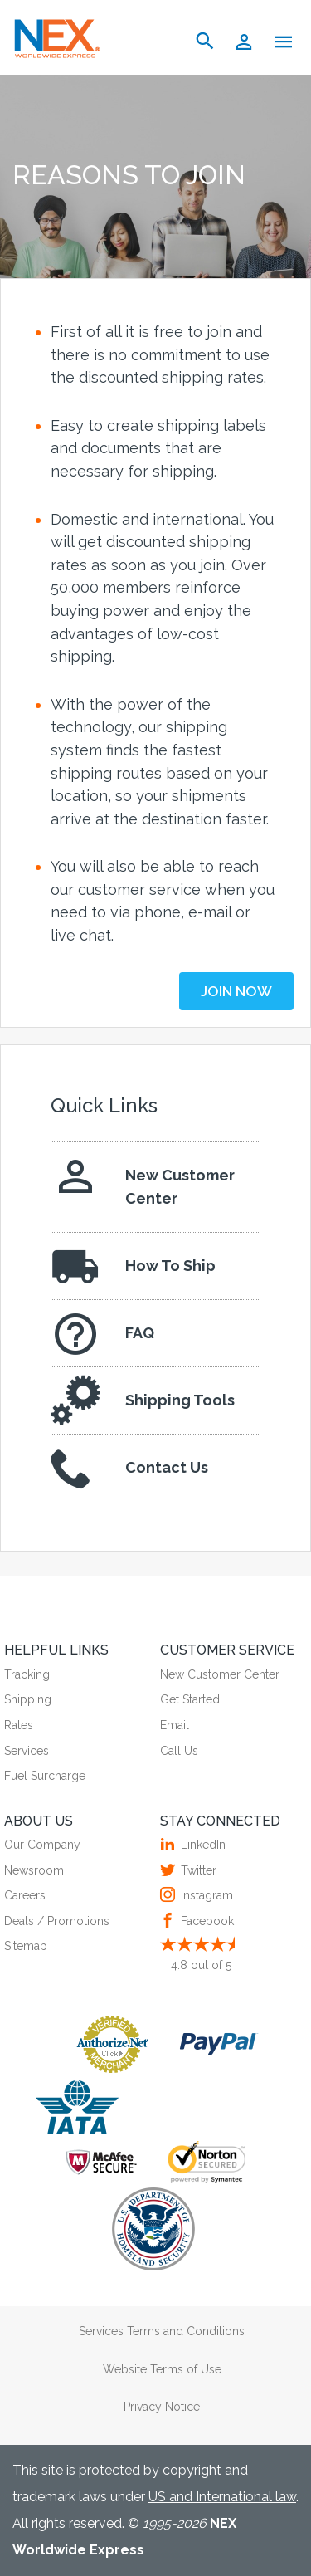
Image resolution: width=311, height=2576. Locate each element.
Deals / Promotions (56, 1921)
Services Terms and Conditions (162, 2331)
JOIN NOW (236, 991)
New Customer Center (143, 1183)
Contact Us (129, 1467)
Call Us (179, 1750)
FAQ (102, 1333)
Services (26, 1750)
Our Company (42, 1844)
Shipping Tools (143, 1400)
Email (174, 1725)
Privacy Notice (162, 2406)
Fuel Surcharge (44, 1775)
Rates (18, 1725)
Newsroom (34, 1870)
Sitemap (25, 1946)
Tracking (27, 1674)
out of (201, 1965)
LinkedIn (201, 1844)
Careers (25, 1895)
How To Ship (133, 1266)
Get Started (190, 1699)
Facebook (205, 1921)
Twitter (196, 1870)
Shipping (27, 1699)
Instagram (205, 1895)
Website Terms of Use (162, 2369)
